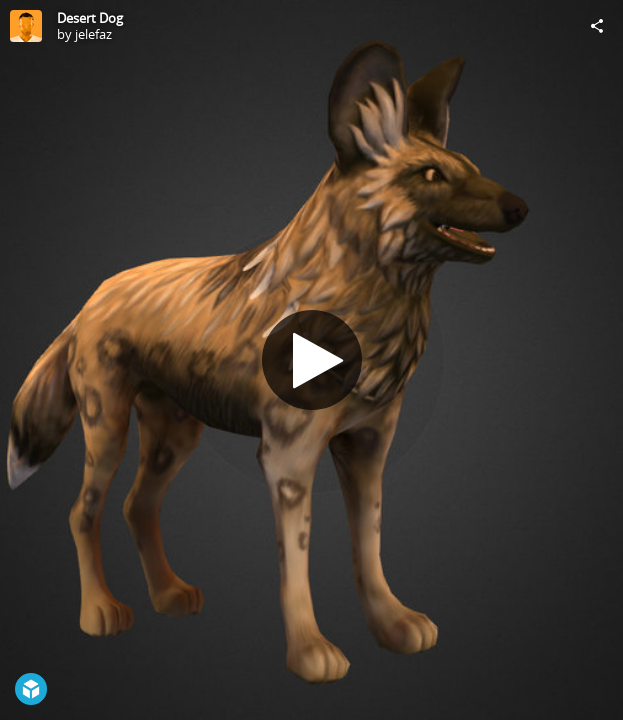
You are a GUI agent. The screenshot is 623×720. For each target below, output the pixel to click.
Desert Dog (90, 18)
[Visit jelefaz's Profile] (26, 26)
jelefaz (93, 34)
